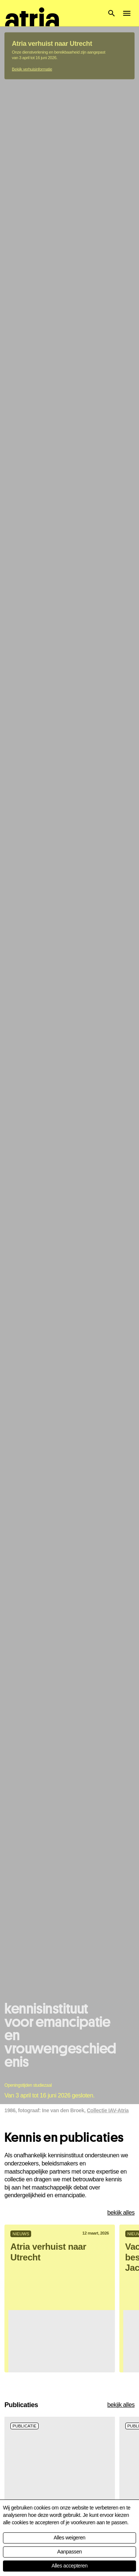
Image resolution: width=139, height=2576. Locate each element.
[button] (112, 13)
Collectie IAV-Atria (108, 521)
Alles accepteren (69, 2566)
